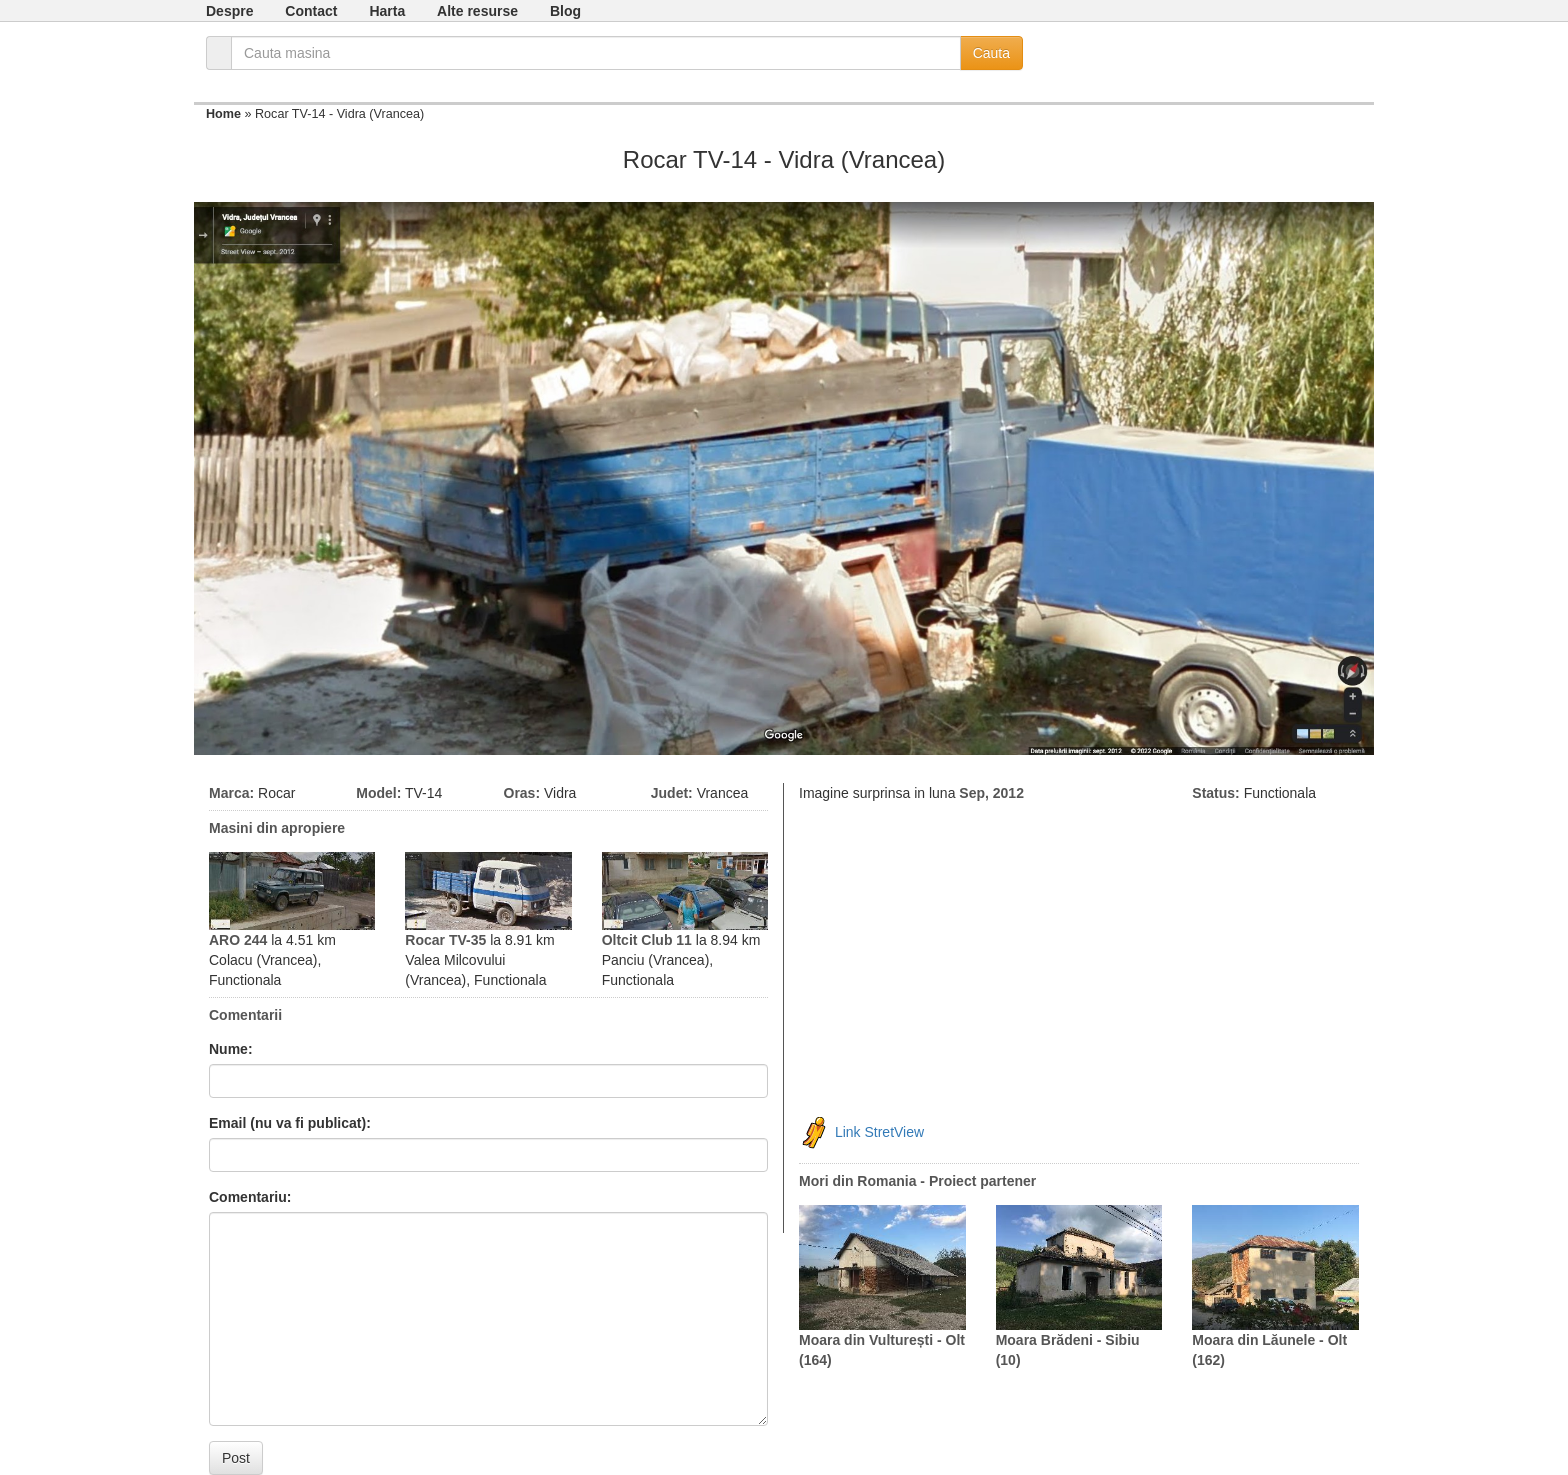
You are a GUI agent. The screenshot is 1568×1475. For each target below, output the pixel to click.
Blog (565, 11)
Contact (311, 11)
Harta (387, 11)
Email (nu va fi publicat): (290, 1123)
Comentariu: (250, 1197)
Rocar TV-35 (445, 940)
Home (223, 114)
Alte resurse (477, 11)
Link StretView (879, 1132)
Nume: (231, 1049)
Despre (229, 11)
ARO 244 (238, 940)
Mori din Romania (857, 1181)
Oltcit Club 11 (647, 940)
